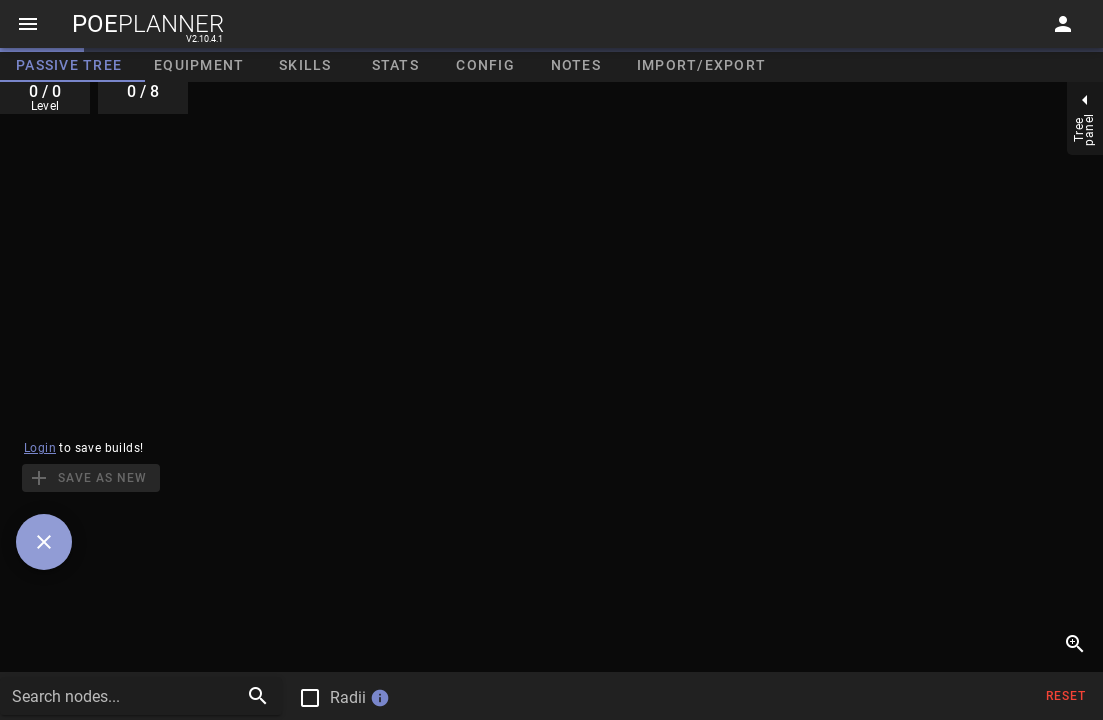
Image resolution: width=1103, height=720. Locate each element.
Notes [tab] (576, 65)
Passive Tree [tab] (69, 65)
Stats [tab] (395, 65)
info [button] (380, 698)
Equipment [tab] (199, 65)
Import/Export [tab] (701, 65)
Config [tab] (485, 65)
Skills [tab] (305, 65)
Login (40, 448)
